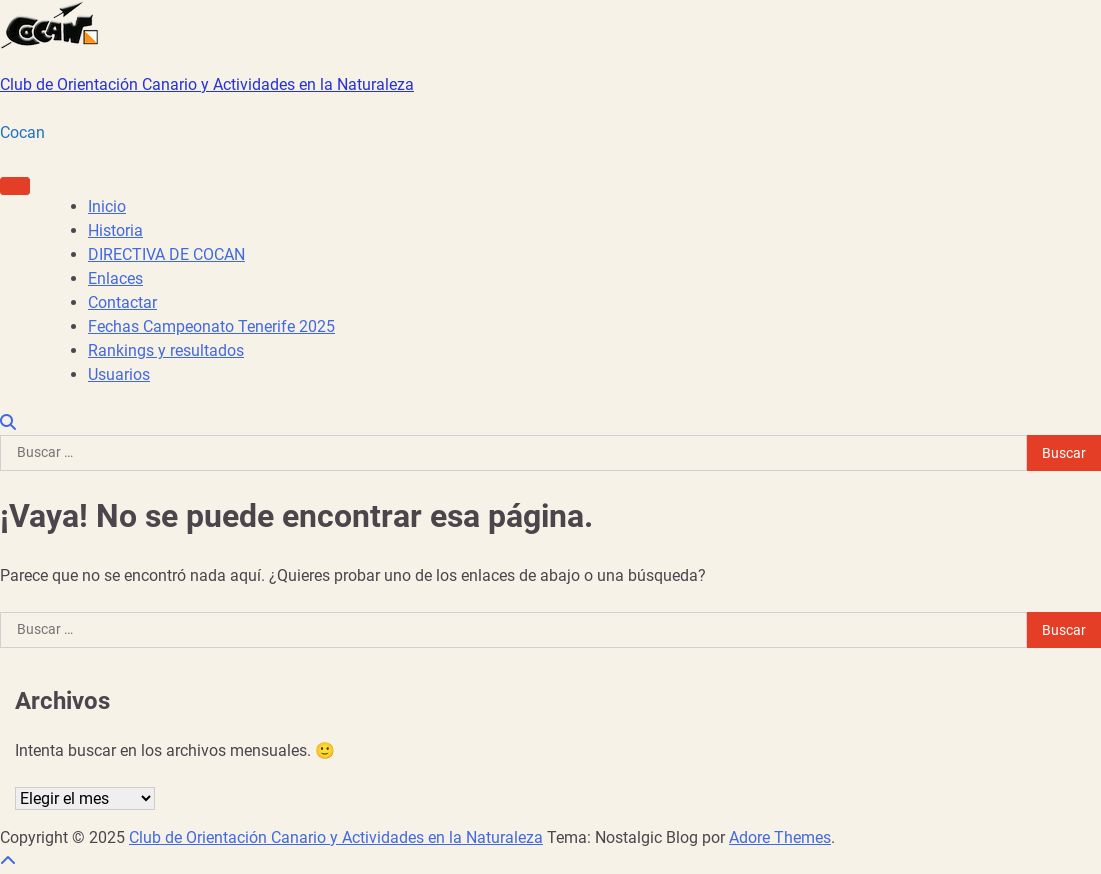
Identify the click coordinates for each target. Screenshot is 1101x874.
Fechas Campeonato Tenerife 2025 (211, 326)
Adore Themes (780, 837)
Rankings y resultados (166, 350)
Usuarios (119, 374)
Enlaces (115, 278)
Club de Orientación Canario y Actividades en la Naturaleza (207, 84)
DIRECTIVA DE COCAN (166, 254)
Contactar (122, 302)
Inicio (107, 206)
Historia (115, 230)
